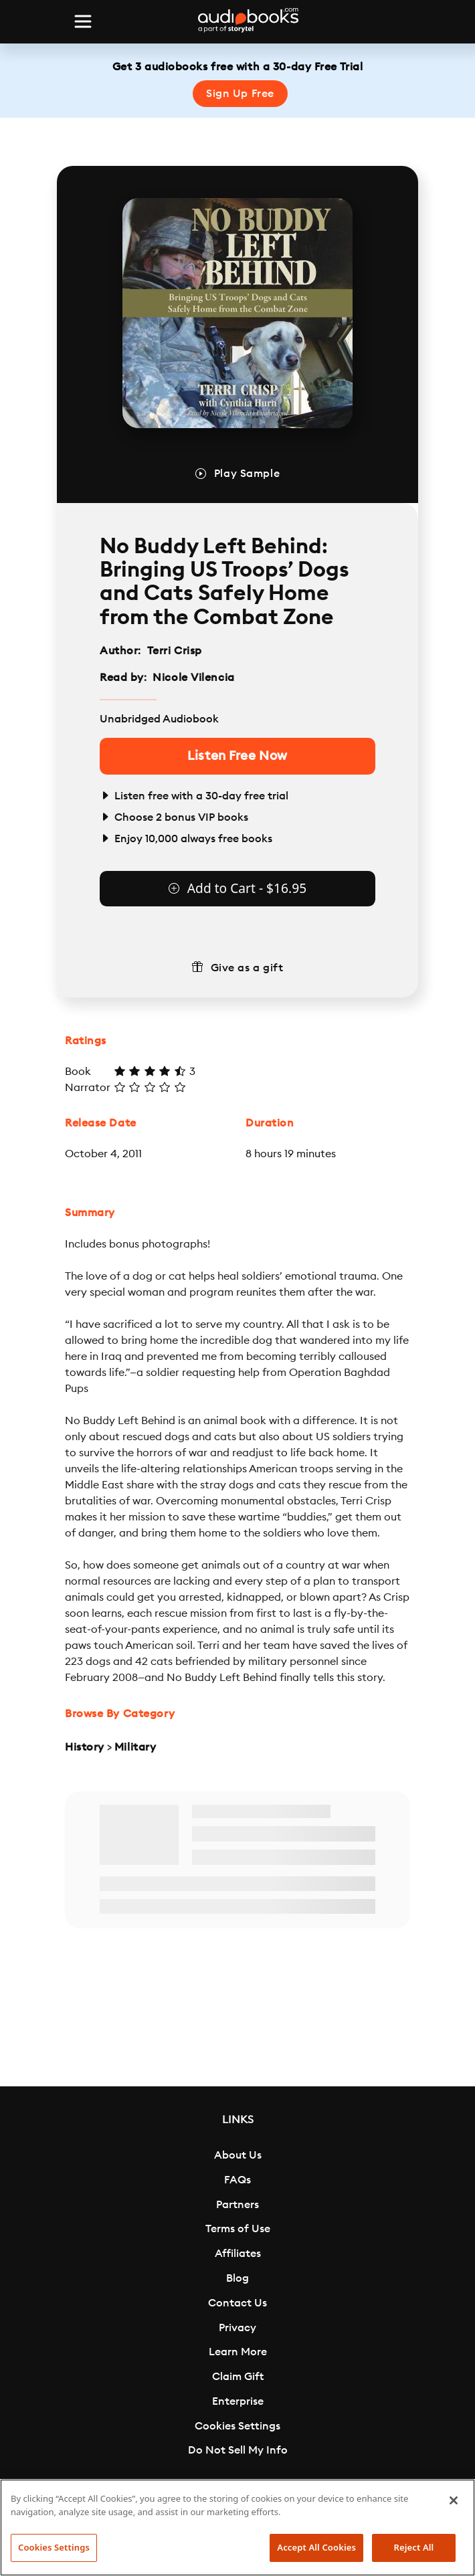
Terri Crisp (174, 651)
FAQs (237, 2180)
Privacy (237, 2327)
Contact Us (237, 2303)
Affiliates (238, 2253)
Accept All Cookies (316, 2547)
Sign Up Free (240, 93)
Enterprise (238, 2401)
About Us (238, 2155)
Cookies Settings (237, 2426)
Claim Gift (238, 2376)
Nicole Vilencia (193, 678)
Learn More (238, 2352)
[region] (237, 2527)
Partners (237, 2204)
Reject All (414, 2547)
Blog (237, 2278)
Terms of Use (237, 2228)
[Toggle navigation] (83, 21)
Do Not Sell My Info (238, 2450)
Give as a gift (247, 968)
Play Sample (247, 474)
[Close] (453, 2500)
